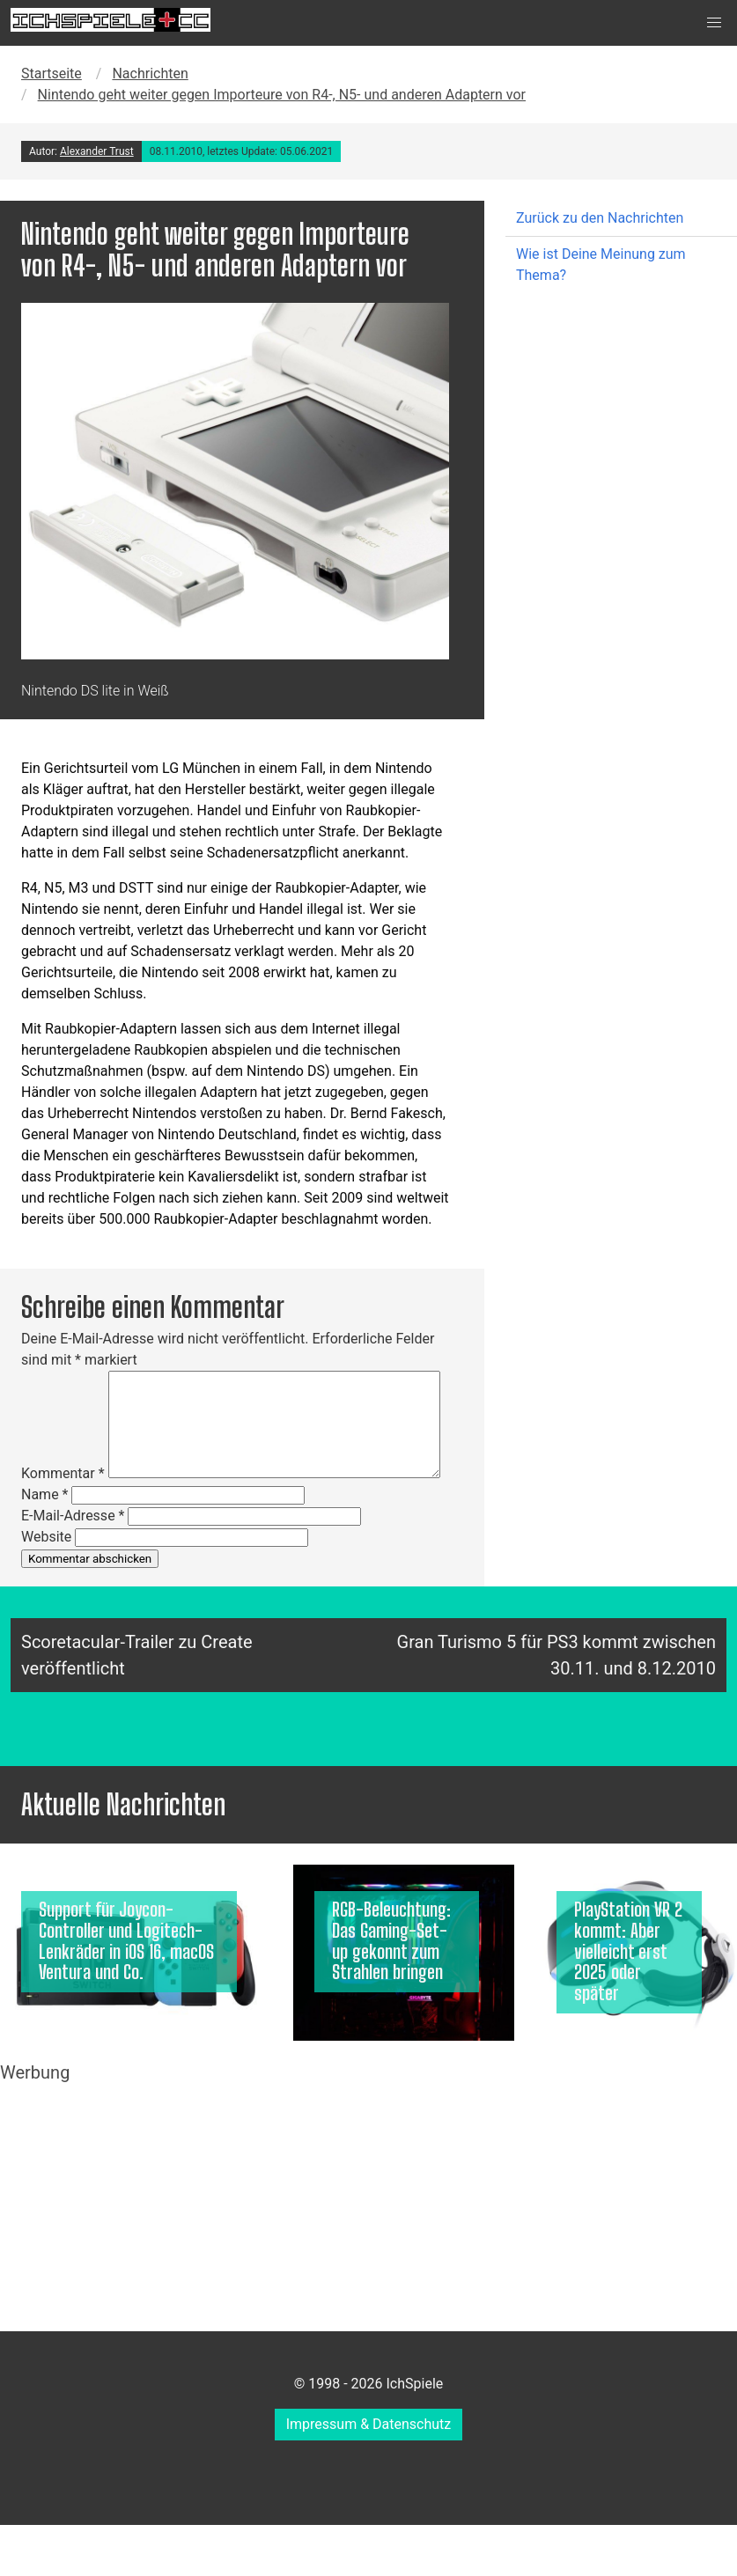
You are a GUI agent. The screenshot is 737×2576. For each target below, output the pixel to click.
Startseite (51, 73)
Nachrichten (150, 73)
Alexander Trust (97, 151)
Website (46, 1536)
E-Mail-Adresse (72, 1515)
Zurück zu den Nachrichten (599, 218)
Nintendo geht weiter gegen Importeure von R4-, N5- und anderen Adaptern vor (282, 94)
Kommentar (63, 1473)
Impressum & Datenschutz (369, 2424)
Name (45, 1494)
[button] (714, 23)
